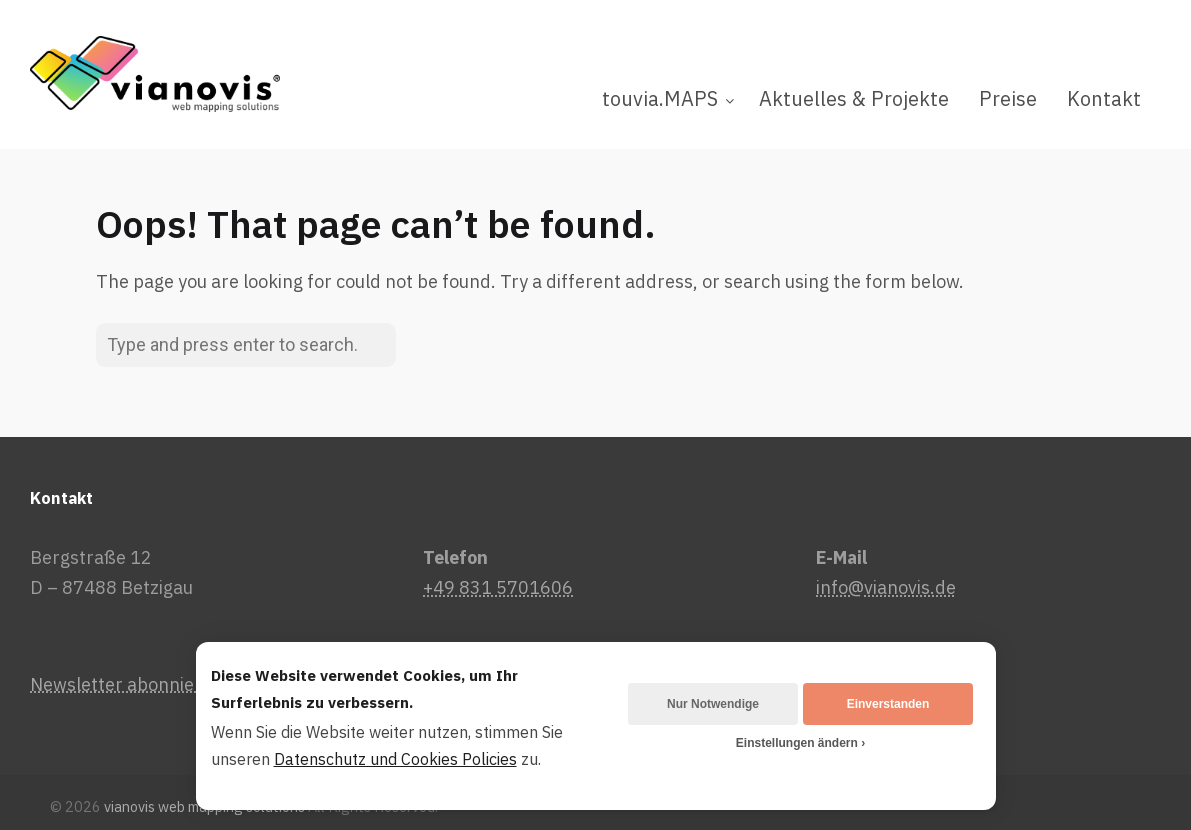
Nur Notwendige (713, 704)
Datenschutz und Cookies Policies (395, 759)
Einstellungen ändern (797, 743)
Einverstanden (888, 704)
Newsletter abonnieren (126, 684)
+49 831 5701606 (498, 587)
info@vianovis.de (886, 587)
